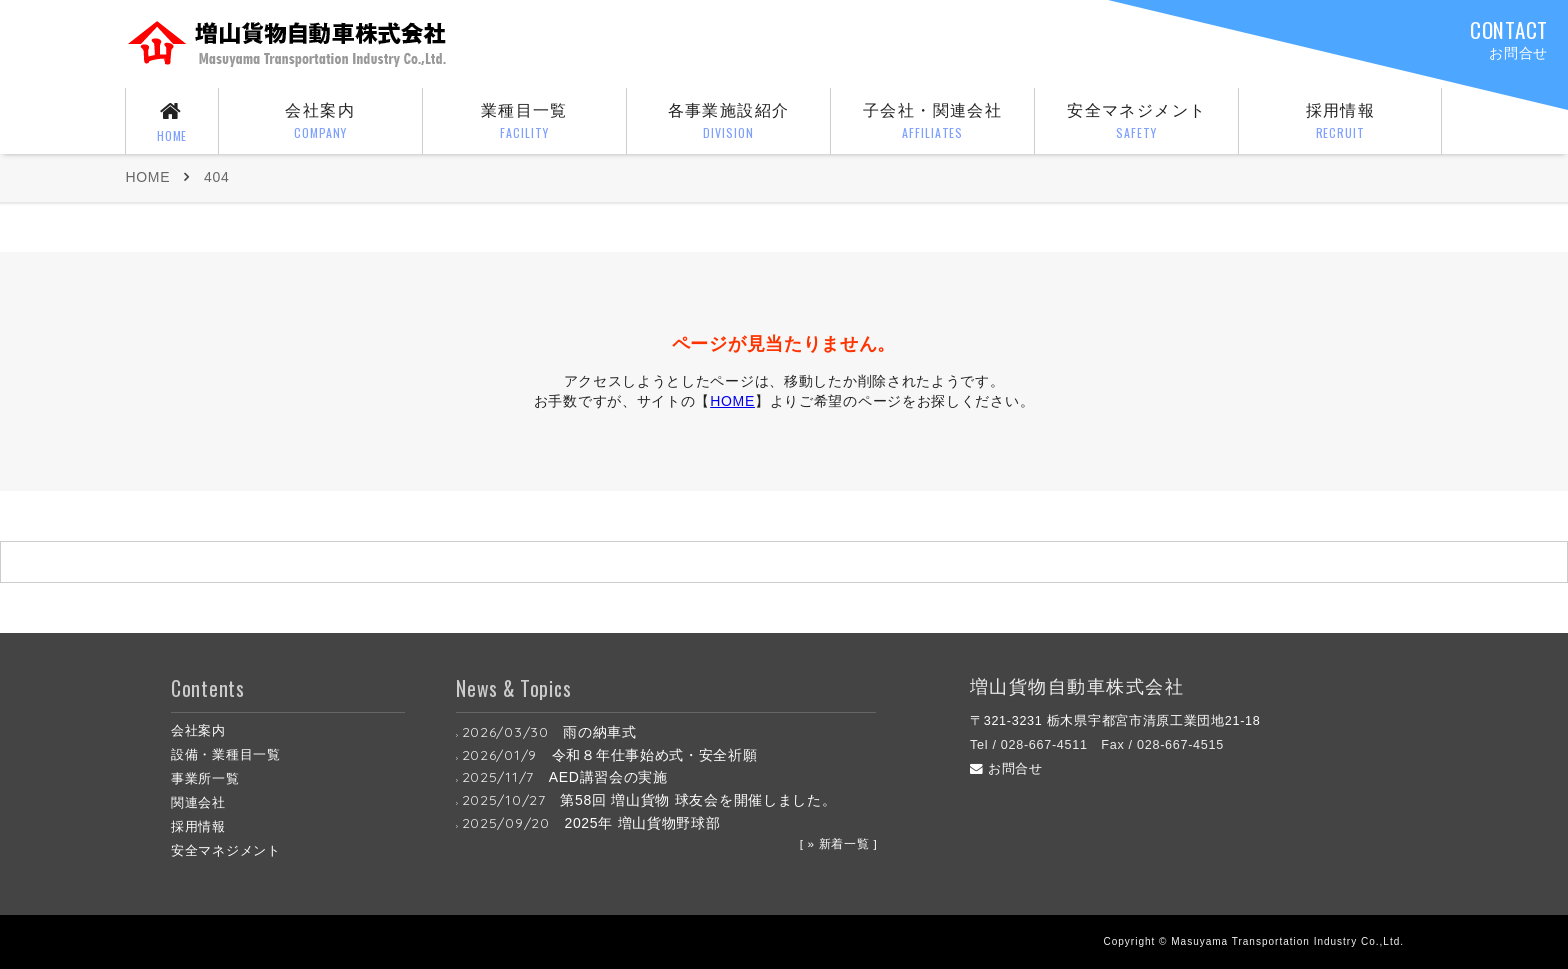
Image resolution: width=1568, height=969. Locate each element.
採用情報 (1340, 123)
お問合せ (1006, 769)
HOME (147, 177)
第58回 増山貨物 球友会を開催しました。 (698, 800)
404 (216, 177)
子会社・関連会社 (933, 123)
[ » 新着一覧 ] (839, 843)
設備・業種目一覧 (226, 755)
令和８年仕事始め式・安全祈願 (655, 755)
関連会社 (198, 803)
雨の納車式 (600, 732)
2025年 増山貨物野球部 (642, 823)
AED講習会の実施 (608, 777)
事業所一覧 (205, 779)
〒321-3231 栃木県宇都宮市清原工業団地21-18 (1115, 721)
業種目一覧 (525, 123)
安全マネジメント (1137, 123)
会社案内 (320, 123)
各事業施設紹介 (729, 123)
